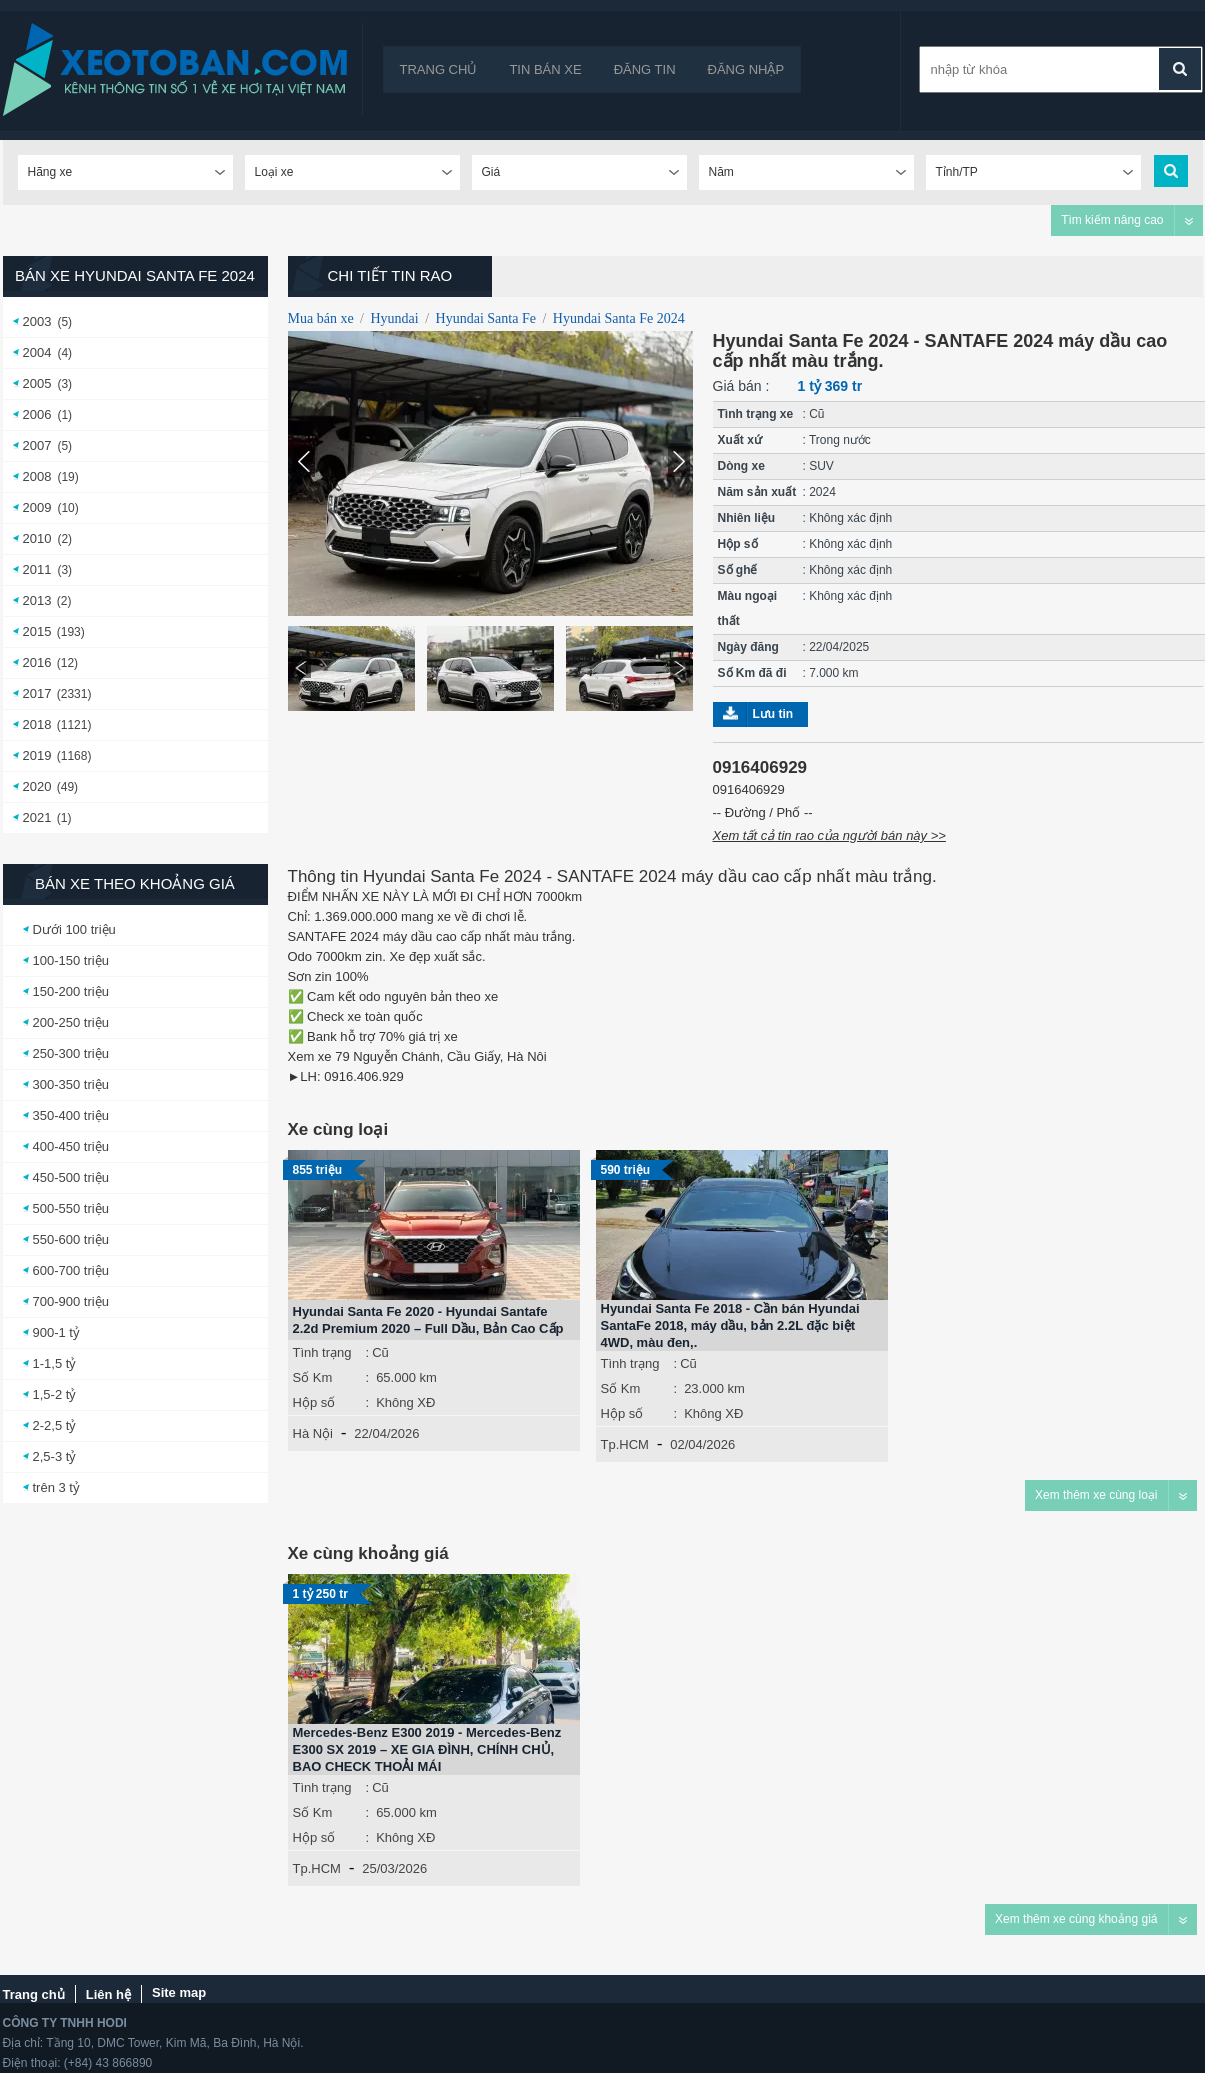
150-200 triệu (71, 991)
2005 (37, 383)
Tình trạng (322, 1352)
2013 (37, 600)
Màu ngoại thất (748, 608)
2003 (37, 321)
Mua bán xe (321, 318)
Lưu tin (773, 714)
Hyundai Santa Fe (486, 318)
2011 (37, 569)
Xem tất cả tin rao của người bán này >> (829, 835)
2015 (37, 631)
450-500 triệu (71, 1177)
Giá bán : (741, 386)
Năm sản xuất (757, 492)
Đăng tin (645, 69)
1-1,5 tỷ (55, 1363)
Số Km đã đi (752, 673)
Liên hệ (108, 1994)
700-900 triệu (71, 1301)
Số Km (313, 1377)
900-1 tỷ (56, 1332)
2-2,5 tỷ (55, 1425)
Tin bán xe (545, 69)
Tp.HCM (625, 1444)
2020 (37, 786)
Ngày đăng (748, 647)
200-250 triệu (71, 1022)
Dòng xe (741, 466)
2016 (37, 662)
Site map (179, 1992)
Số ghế (738, 570)
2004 (37, 352)
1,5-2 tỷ (55, 1394)
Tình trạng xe (756, 414)
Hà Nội (313, 1433)
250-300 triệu (71, 1053)
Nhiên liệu (747, 518)
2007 (37, 445)
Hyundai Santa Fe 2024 (619, 318)
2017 (37, 693)
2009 (37, 507)
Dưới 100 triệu (74, 929)
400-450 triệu (71, 1146)
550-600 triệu (71, 1239)
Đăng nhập (746, 69)
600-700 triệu (71, 1270)
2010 (37, 538)
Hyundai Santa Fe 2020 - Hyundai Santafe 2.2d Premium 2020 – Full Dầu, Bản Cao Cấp (428, 1320)
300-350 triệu (71, 1084)
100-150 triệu (71, 960)
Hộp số (738, 544)
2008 (37, 476)
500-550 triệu (71, 1208)
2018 (37, 724)
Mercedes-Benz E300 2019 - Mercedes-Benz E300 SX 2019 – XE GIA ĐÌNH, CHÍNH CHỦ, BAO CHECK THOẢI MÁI (427, 1749)
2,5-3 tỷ (55, 1456)
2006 (37, 414)
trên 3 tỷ (56, 1487)
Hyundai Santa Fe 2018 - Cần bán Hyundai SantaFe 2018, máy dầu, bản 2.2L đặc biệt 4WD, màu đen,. (730, 1325)
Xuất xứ (740, 440)
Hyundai (394, 318)
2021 (37, 817)
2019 (37, 755)
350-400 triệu (71, 1115)
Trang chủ (439, 69)
